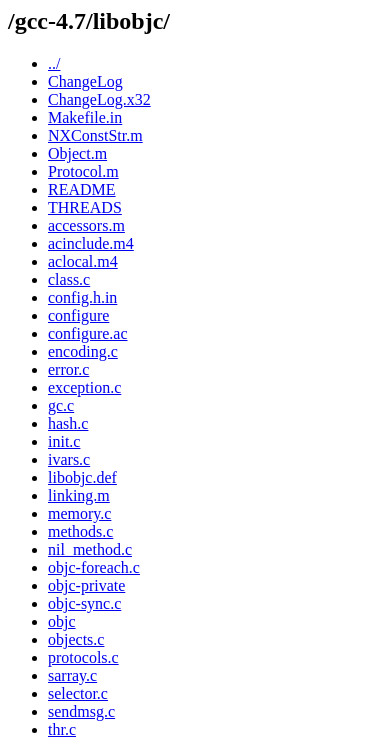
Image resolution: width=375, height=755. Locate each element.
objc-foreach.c (94, 567)
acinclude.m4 (91, 243)
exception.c (84, 387)
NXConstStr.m (95, 135)
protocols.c (83, 657)
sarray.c (72, 675)
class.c (69, 279)
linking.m (79, 495)
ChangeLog (85, 81)
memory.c (79, 513)
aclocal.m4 (83, 261)
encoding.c (83, 351)
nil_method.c (90, 549)
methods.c (80, 531)
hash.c (68, 423)
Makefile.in (85, 117)
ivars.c (69, 459)
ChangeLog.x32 (99, 99)
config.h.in (82, 297)
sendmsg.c (81, 711)
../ (54, 63)
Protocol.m (83, 171)
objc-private (86, 585)
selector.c (78, 693)
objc (62, 621)
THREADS (85, 207)
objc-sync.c (84, 603)
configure (78, 315)
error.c (68, 369)
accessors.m (86, 225)
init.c (64, 441)
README (82, 189)
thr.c (62, 729)
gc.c (61, 405)
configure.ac (88, 333)
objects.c (76, 639)
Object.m (77, 153)
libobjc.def (82, 477)
